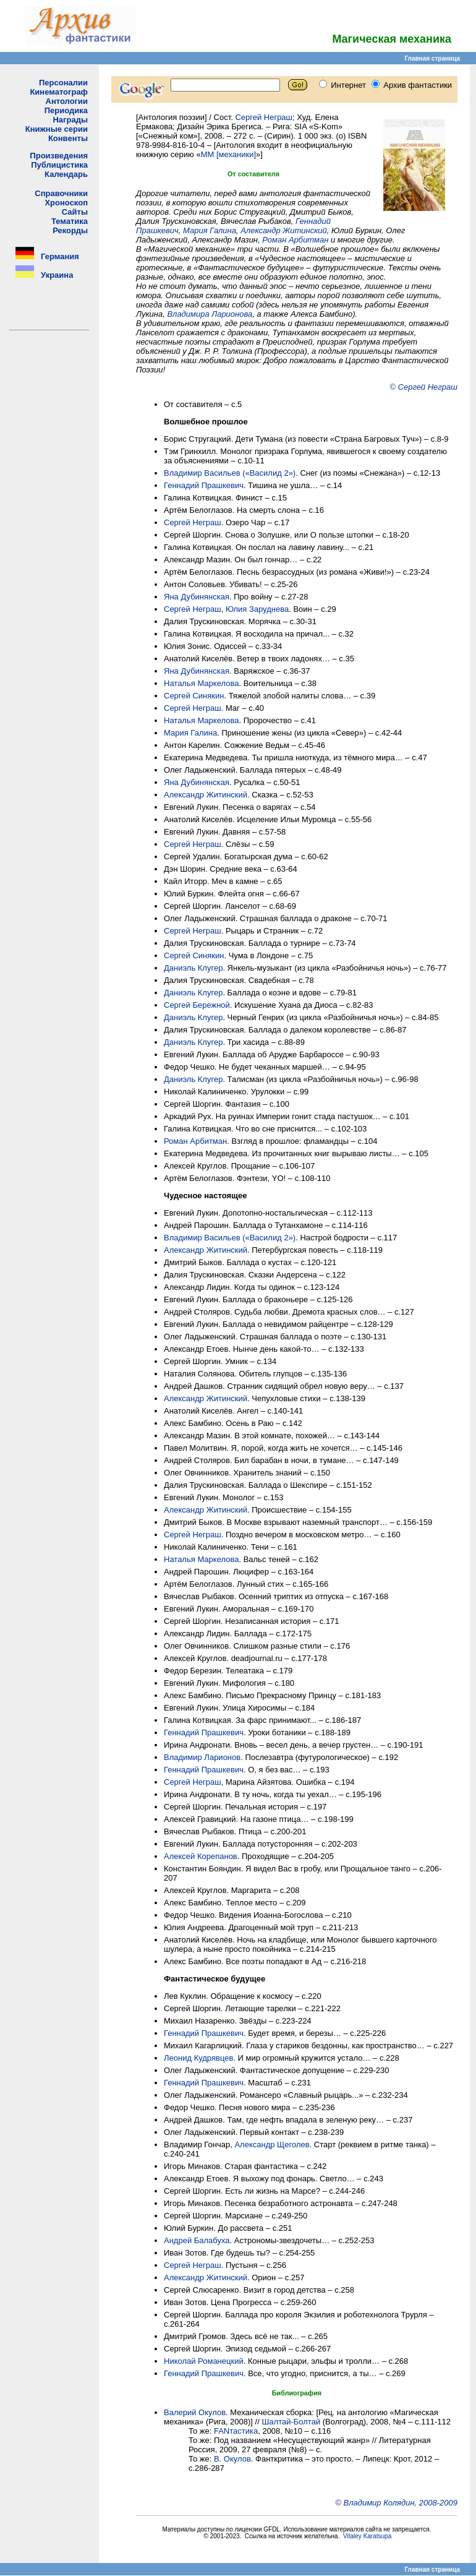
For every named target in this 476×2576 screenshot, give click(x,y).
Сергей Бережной (197, 1005)
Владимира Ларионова (209, 314)
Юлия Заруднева (257, 609)
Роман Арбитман (295, 239)
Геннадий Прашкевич (204, 485)
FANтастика (236, 2431)
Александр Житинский (283, 230)
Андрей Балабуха (197, 2240)
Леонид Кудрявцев (198, 2058)
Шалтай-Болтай (290, 2421)
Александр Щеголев (271, 2144)
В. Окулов (232, 2458)
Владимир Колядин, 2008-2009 (400, 2502)
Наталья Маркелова (201, 683)
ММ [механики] (228, 154)
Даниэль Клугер (193, 967)
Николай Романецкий (204, 2361)
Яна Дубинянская (196, 596)
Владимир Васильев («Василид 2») (229, 473)
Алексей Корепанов (200, 1856)
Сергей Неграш (263, 117)
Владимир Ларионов (202, 1757)
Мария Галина (209, 230)
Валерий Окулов (195, 2412)
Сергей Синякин (194, 695)
